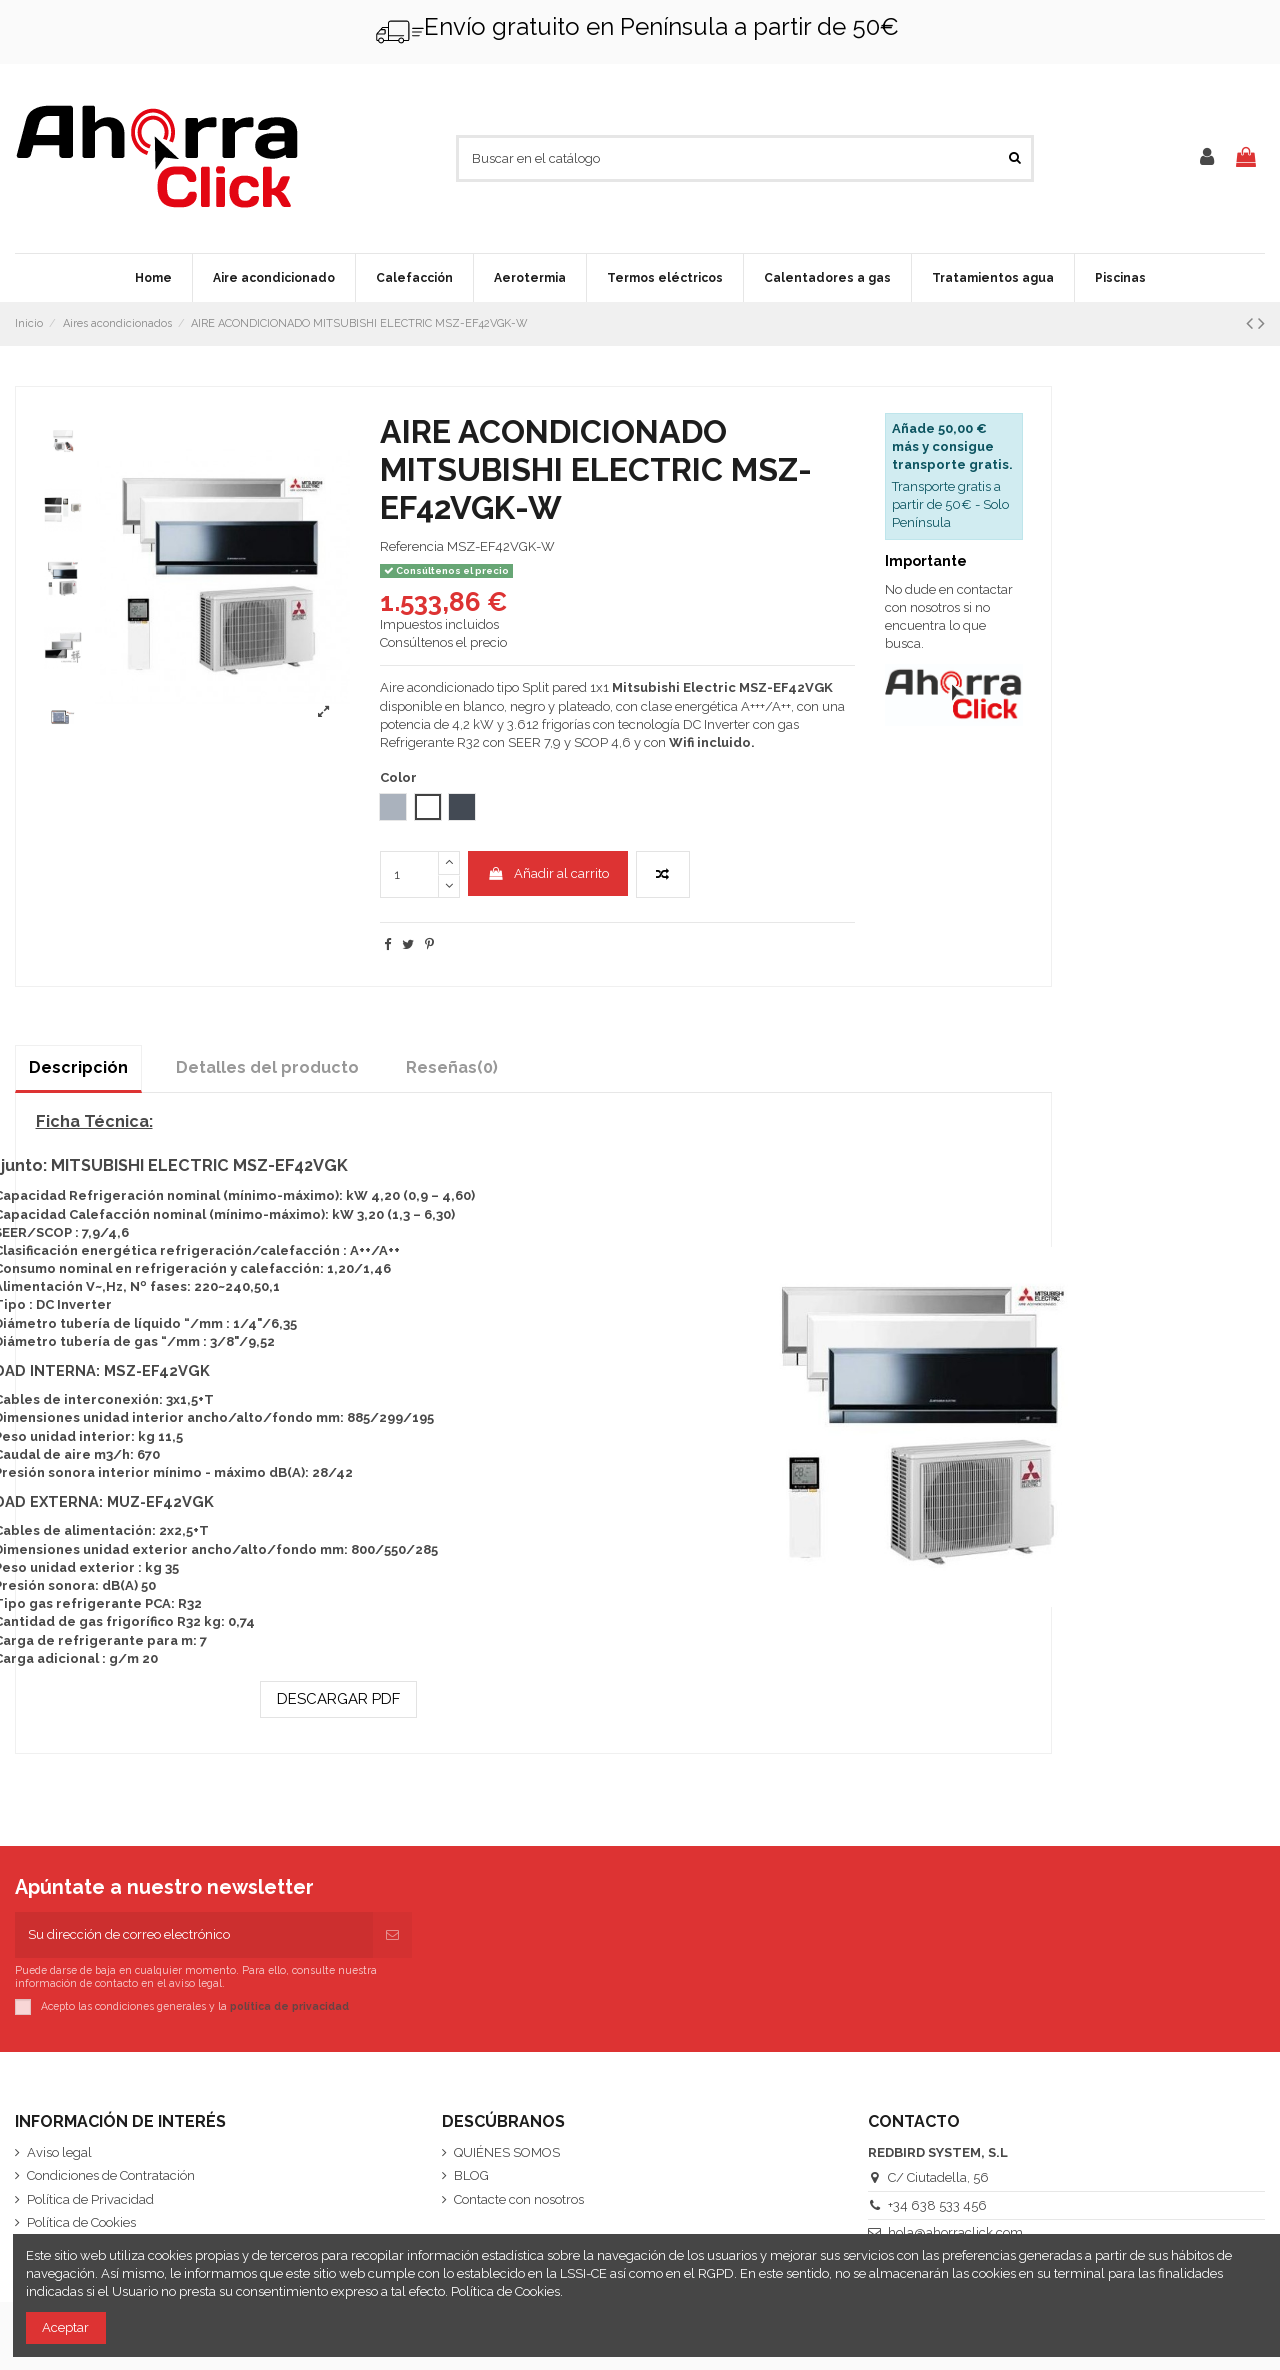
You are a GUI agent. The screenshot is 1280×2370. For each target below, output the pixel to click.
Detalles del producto (267, 1067)
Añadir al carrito (547, 873)
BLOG (471, 2175)
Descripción (78, 1067)
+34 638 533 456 (937, 2205)
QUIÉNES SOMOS (507, 2152)
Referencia (412, 546)
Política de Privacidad (90, 2199)
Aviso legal (59, 2152)
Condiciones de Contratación (111, 2175)
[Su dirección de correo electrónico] (194, 1935)
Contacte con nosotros (519, 2199)
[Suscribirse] (392, 1935)
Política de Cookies (81, 2222)
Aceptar (65, 2327)
